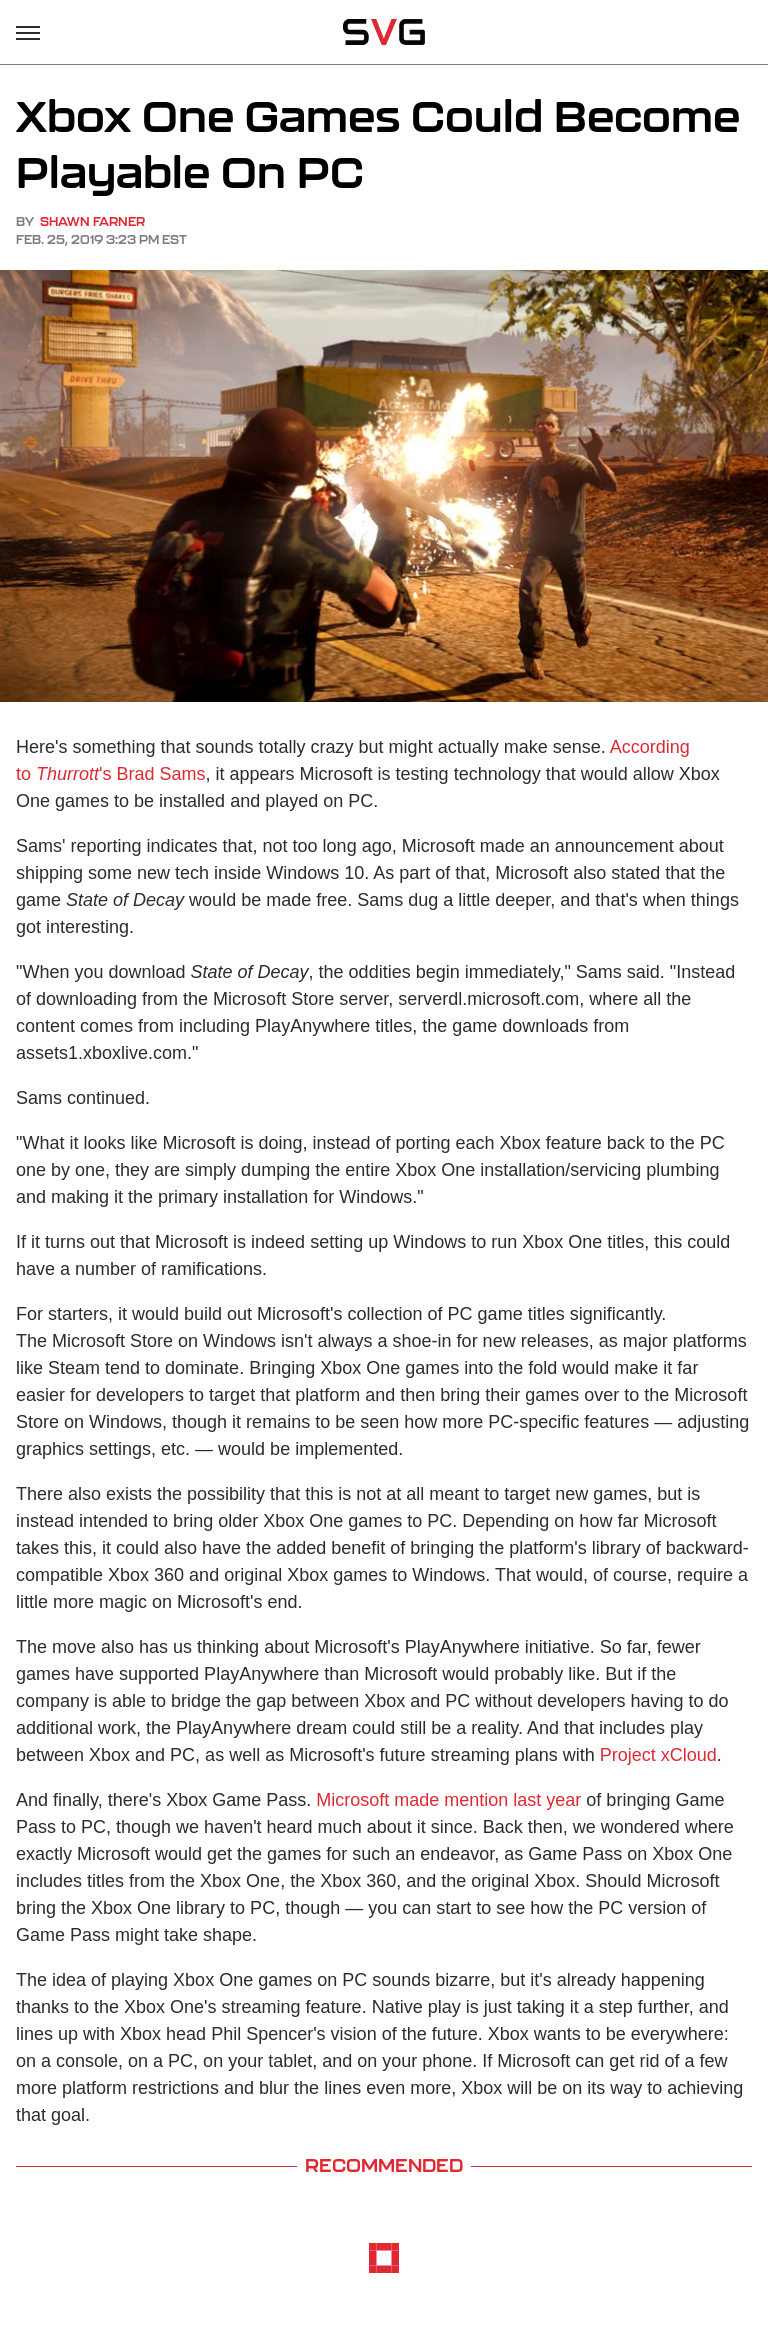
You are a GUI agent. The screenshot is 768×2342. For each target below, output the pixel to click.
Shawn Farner (92, 221)
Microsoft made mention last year (448, 1800)
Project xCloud (658, 1755)
